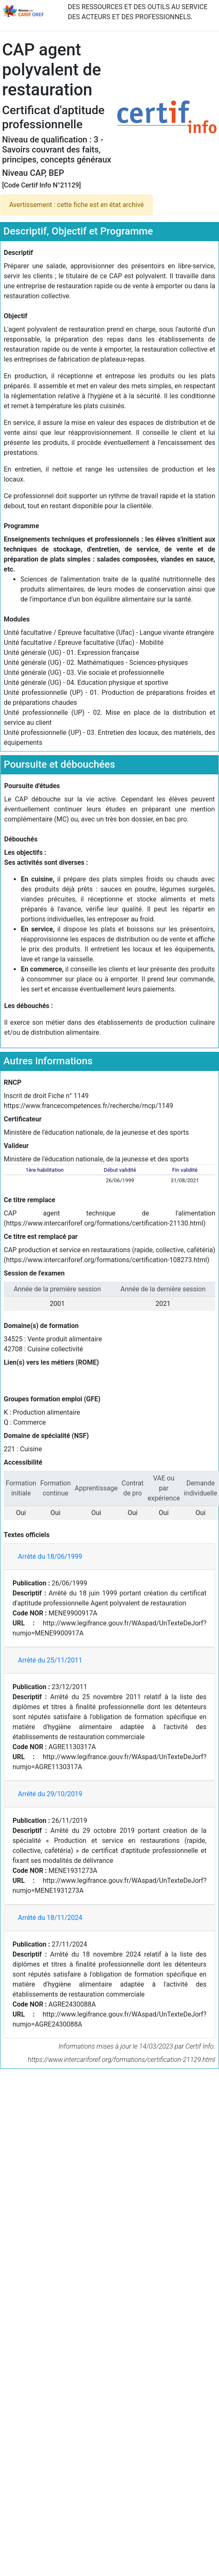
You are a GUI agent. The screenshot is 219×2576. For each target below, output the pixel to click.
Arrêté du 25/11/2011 (50, 1660)
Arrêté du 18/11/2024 (50, 1918)
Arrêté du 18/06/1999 (50, 1556)
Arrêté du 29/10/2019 (50, 1794)
